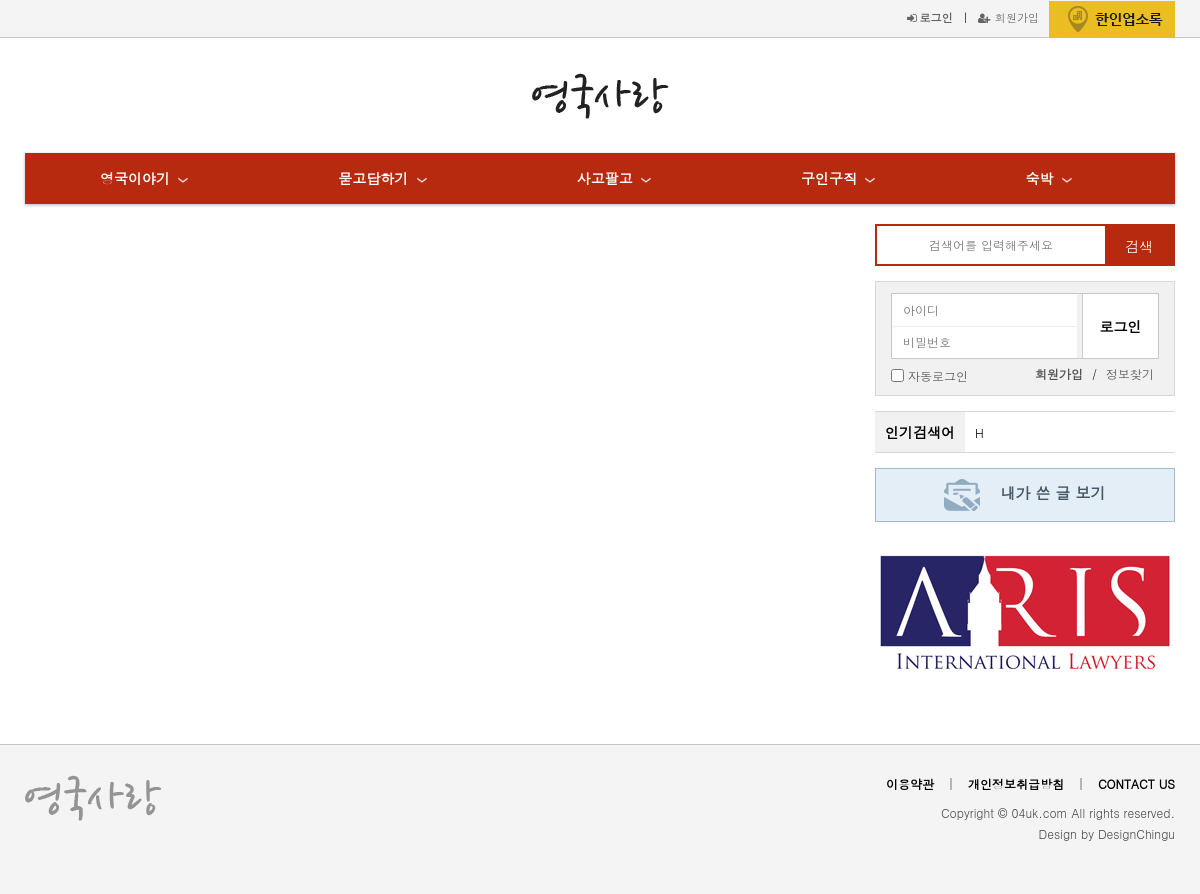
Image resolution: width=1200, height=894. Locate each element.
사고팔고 (605, 178)
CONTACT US (1136, 783)
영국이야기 (135, 178)
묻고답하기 (373, 178)
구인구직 (829, 178)
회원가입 (1008, 17)
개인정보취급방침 (1016, 783)
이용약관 (910, 783)
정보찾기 (1130, 373)
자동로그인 (938, 374)
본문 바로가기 (0, 0)
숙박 (1039, 178)
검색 (1139, 246)
